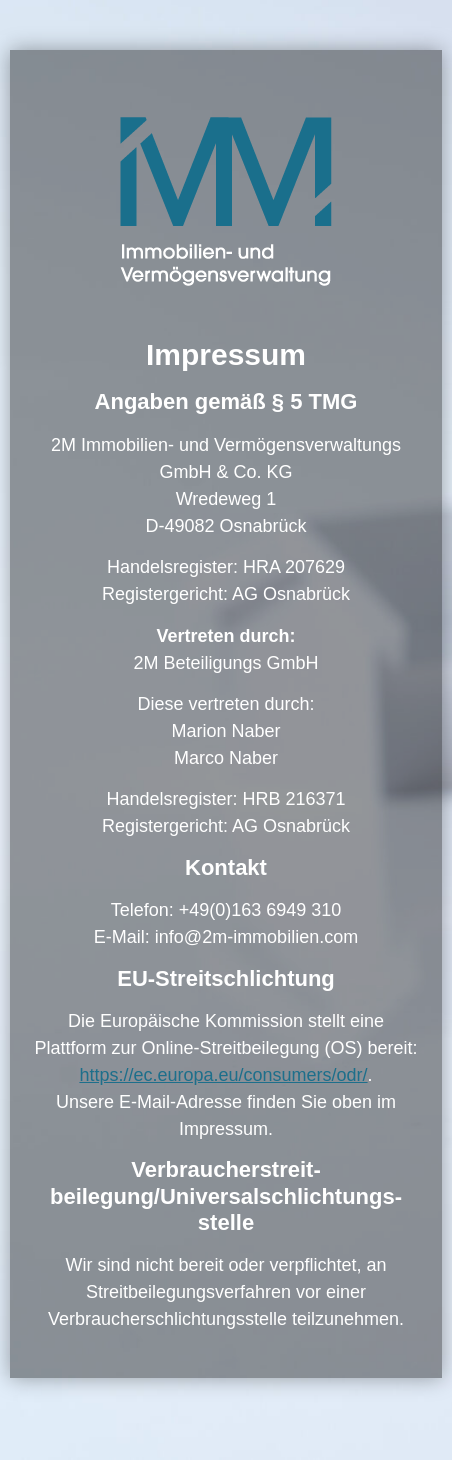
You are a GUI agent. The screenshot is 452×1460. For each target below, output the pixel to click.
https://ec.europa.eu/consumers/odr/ (223, 1075)
